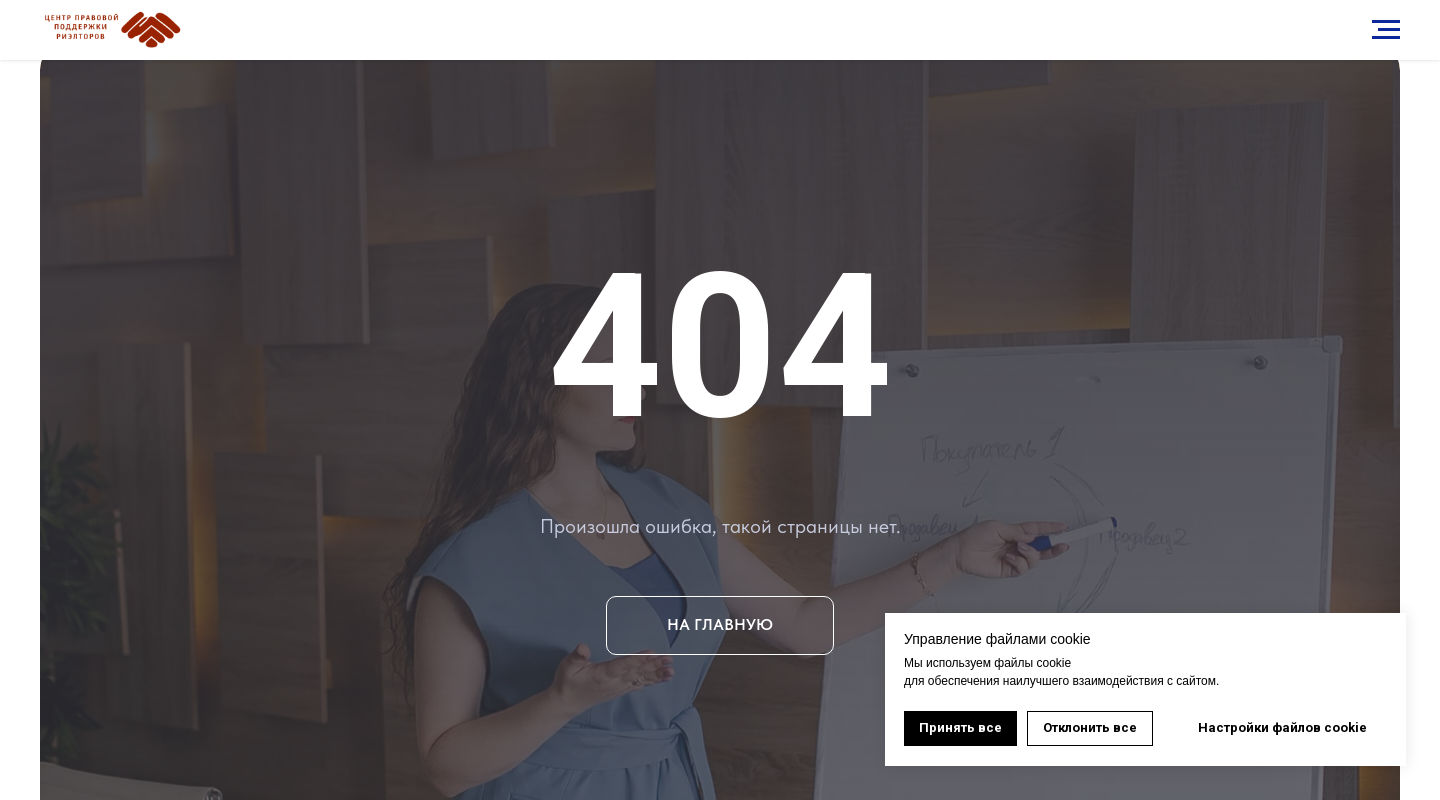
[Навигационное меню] (1386, 30)
